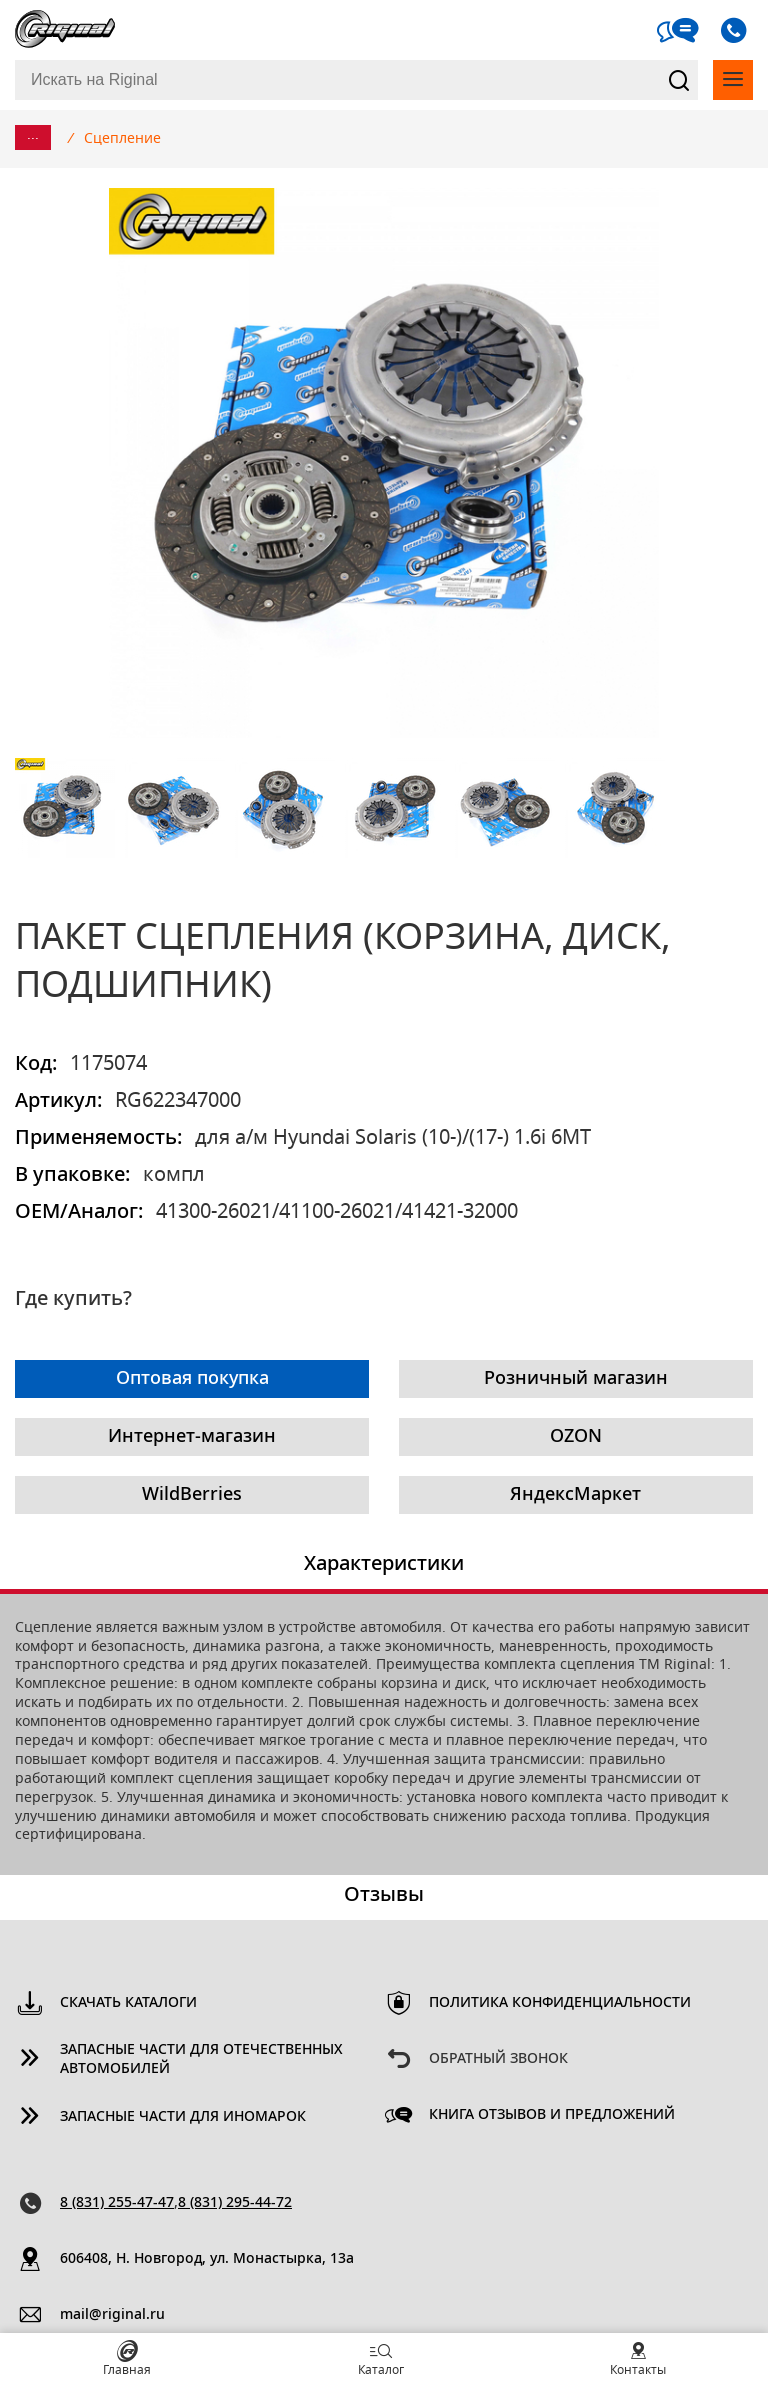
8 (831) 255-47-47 (117, 2203)
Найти (679, 80)
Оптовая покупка (192, 1379)
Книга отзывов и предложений (552, 2115)
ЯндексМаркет (575, 1495)
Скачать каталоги (128, 2003)
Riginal (65, 30)
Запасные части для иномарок (183, 2117)
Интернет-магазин (192, 1437)
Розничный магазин (576, 1379)
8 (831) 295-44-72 (235, 2203)
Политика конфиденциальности (560, 2003)
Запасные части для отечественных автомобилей (201, 2059)
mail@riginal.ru (112, 2315)
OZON (576, 1437)
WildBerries (192, 1495)
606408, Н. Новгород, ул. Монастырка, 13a (207, 2259)
